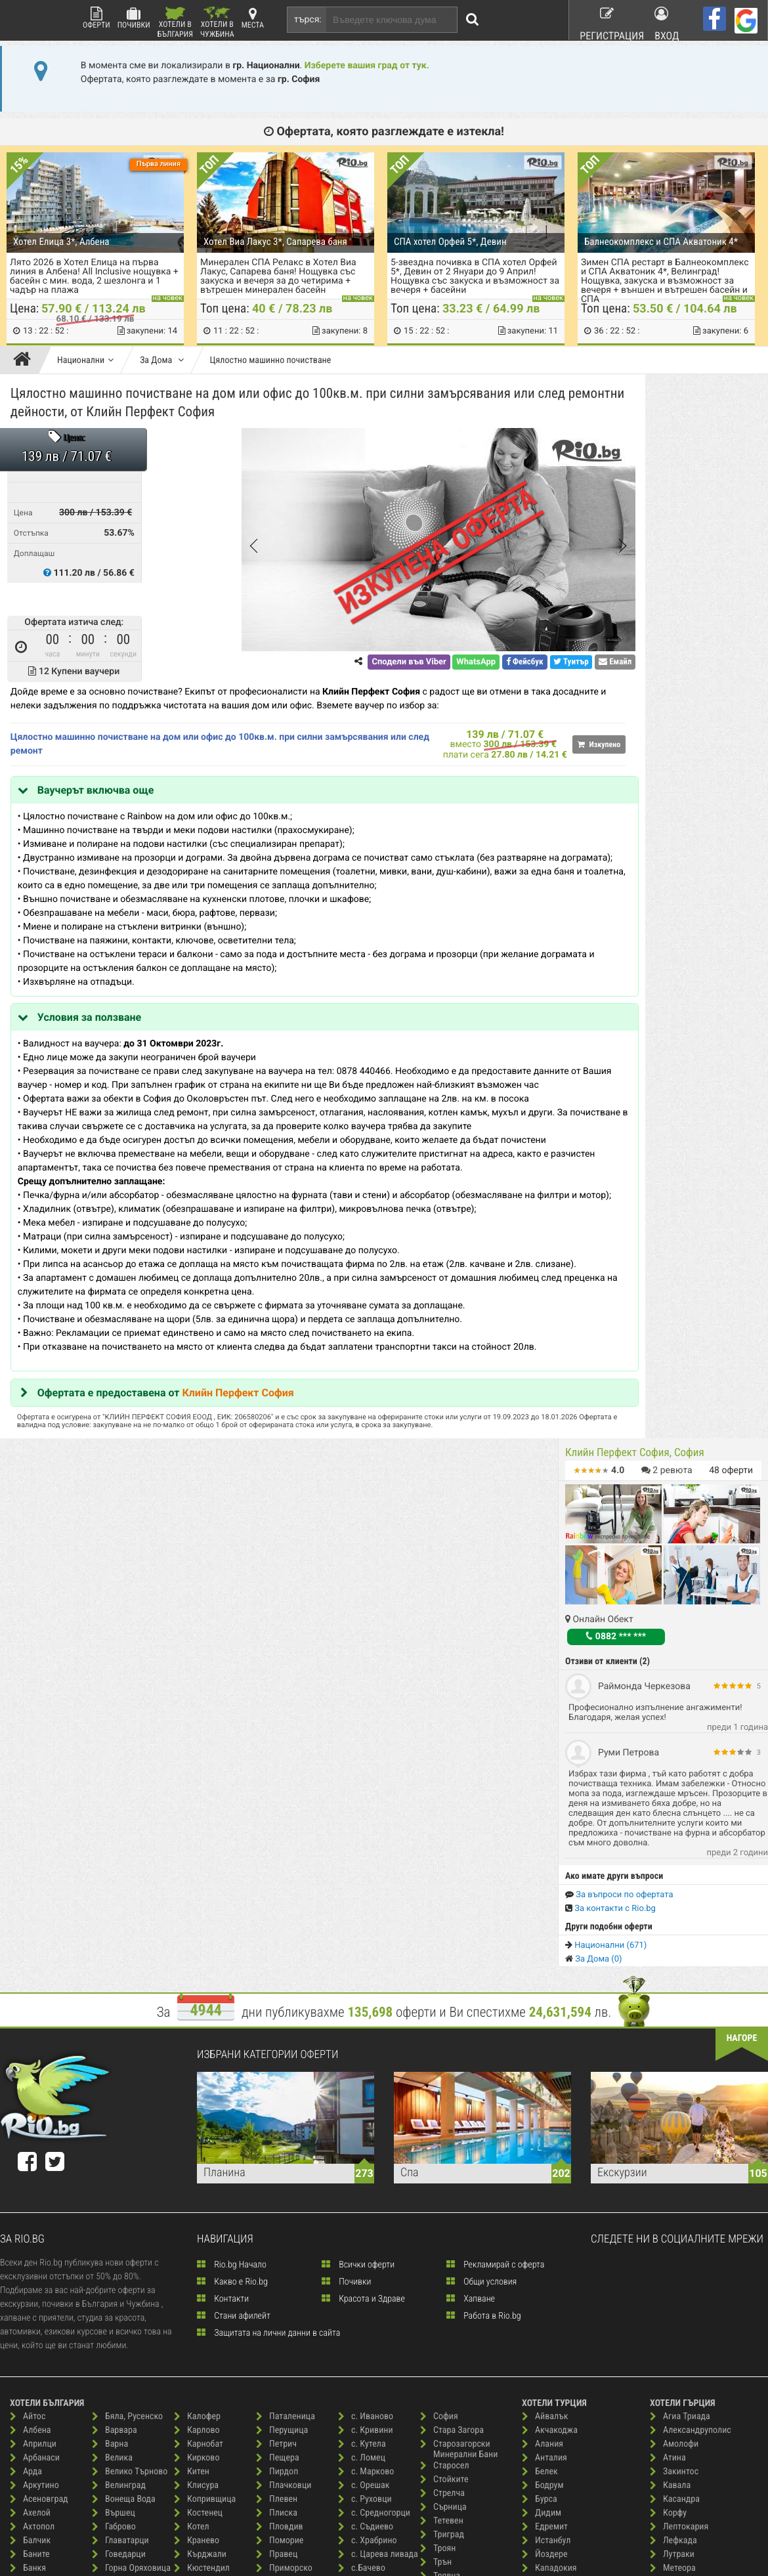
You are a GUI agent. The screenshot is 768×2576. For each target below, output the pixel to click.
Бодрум (542, 2044)
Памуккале (549, 2223)
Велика (112, 2016)
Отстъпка (33, 535)
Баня (25, 2154)
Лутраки (672, 2113)
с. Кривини (365, 1989)
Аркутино (34, 2044)
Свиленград (367, 2245)
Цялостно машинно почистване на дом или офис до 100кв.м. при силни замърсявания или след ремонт (169, 747)
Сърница (443, 2066)
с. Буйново (283, 2333)
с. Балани (281, 2292)
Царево (440, 2190)
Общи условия (481, 1840)
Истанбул (546, 2099)
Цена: (77, 441)
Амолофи (674, 2002)
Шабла (439, 2300)
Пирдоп (277, 2030)
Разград (278, 2182)
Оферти (96, 18)
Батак (27, 2195)
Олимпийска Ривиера (697, 2209)
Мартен (194, 2223)
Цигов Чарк (448, 2203)
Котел (191, 2085)
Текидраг (546, 2264)
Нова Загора (204, 2306)
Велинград (119, 2044)
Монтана (197, 2278)
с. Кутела (362, 2002)
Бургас (29, 2389)
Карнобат (198, 2002)
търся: (308, 19)
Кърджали (200, 2113)
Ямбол (439, 2396)
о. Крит (670, 2168)
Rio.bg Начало (232, 1823)
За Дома (161, 360)
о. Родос (672, 2195)
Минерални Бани (212, 2264)
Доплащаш (36, 556)
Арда (26, 2030)
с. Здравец (283, 2402)
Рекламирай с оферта (495, 1823)
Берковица (37, 2306)
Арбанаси (35, 2016)
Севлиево (363, 2286)
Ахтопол (32, 2085)
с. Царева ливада (378, 2113)
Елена (110, 2264)
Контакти (223, 1857)
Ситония (672, 2264)
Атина (668, 2016)
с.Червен (362, 2154)
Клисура (196, 2044)
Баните (30, 2113)
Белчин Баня (41, 2292)
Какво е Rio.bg (232, 1840)
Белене (30, 2237)
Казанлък (117, 2402)
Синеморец (366, 2327)
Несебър (197, 2292)
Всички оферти (358, 1823)
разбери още (237, 2532)
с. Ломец (361, 2016)
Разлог (275, 2195)
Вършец (113, 2071)
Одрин (540, 2209)
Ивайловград (124, 2347)
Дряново (115, 2251)
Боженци (33, 2333)
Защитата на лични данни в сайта (268, 1891)
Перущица (282, 1989)
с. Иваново (365, 1975)
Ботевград (36, 2361)
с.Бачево (361, 2127)
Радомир (279, 2168)
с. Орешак (364, 2044)
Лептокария (679, 2085)
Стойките (444, 2038)
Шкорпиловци (453, 2341)
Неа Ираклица (683, 2140)
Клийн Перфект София (241, 1478)
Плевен (276, 2058)
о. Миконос (678, 2182)
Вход (668, 19)
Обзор (192, 2320)
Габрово (114, 2085)
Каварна (114, 2389)
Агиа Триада (680, 1975)
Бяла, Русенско (127, 1975)
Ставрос (672, 2292)
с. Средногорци (374, 2071)
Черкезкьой (551, 2292)
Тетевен (441, 2079)
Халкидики (677, 2320)
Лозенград (549, 2182)
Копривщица (205, 2058)
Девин (110, 2168)
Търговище (448, 2148)
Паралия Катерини (692, 2223)
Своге (355, 2272)
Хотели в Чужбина (217, 23)
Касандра (675, 2058)
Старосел (444, 2024)
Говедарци (119, 2113)
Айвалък (545, 1975)
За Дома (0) (593, 895)
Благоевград (41, 2320)
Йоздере (545, 2113)
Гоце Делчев (122, 2140)
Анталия (544, 2016)
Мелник (195, 2251)
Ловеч (192, 2154)
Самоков (361, 2168)
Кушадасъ (547, 2168)
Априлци (33, 2002)
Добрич (113, 2209)
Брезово (32, 2375)
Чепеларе (445, 2217)
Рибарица (281, 2209)
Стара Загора (452, 1989)
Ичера (110, 2375)
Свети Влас (366, 2231)
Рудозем (279, 2237)
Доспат (112, 2237)
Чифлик (441, 2286)
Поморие (279, 2099)
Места (253, 18)
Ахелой (30, 2071)
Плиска (276, 2071)
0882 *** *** (616, 572)
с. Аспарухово (289, 2278)
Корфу (668, 2071)
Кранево (196, 2099)
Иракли (112, 2361)
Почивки (133, 18)
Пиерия (670, 2237)
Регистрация (604, 19)
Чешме (541, 2306)
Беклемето (37, 2223)
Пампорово (202, 2375)
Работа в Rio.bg (483, 1874)
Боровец (33, 2347)
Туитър (483, 665)
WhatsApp (388, 665)
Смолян (359, 2383)
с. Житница (284, 2389)
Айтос (27, 1975)
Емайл (527, 665)
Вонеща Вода (124, 2058)
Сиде (538, 2237)
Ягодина (442, 2383)
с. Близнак (283, 2306)
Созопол (360, 2396)
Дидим (541, 2071)
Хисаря (440, 2176)
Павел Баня (203, 2347)
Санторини (677, 2251)
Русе (271, 2251)
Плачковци (283, 2044)
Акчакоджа (550, 1989)
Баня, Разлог (41, 2182)
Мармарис (548, 2195)
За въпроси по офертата (619, 831)
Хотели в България (175, 23)
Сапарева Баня (373, 2195)
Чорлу (540, 2320)
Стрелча (442, 2052)
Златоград (118, 2333)
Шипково (444, 2314)
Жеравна (115, 2306)
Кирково (196, 2016)
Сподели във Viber (321, 665)
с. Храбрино (367, 2099)
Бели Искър (39, 2251)
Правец (276, 2113)
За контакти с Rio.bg (610, 844)
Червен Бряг (450, 2231)
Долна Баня (121, 2223)
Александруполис (690, 1989)
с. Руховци (365, 2058)
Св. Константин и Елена (377, 2214)
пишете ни (34, 2532)
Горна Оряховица (131, 2127)
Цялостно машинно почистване (270, 360)
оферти (731, 406)
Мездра (195, 2237)
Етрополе (116, 2292)
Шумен (439, 2355)
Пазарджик (202, 2361)
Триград (442, 2093)
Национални (85, 360)
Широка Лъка (452, 2327)
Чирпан (440, 2272)
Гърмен (113, 2154)
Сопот (356, 2410)
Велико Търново (129, 2030)
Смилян (359, 2369)
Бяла (25, 2402)
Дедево (113, 2182)
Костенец (198, 2071)
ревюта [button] (667, 406)
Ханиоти (672, 2333)
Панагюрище (205, 2389)
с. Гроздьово (287, 2347)
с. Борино (281, 2320)
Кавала (670, 2044)
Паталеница (285, 1975)
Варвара (114, 1989)
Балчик (30, 2099)
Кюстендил (202, 2127)
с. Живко (279, 2375)
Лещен (193, 2140)
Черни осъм (449, 2245)
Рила (272, 2223)
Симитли (361, 2314)
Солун (668, 2278)
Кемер (540, 2140)
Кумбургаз (548, 2154)
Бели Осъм (37, 2264)
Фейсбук (437, 665)
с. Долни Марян (293, 2361)
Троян (438, 2107)
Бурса (539, 2058)
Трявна (440, 2134)
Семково (361, 2300)
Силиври (545, 2251)
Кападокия (549, 2127)
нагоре (742, 1596)
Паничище (200, 2402)
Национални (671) (606, 881)
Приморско (284, 2127)
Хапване (470, 1857)
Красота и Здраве (363, 1857)
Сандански (365, 2182)
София (439, 1975)
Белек (540, 2030)
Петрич (276, 2002)
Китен (191, 2030)
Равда (274, 2140)
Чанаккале (549, 2278)
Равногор (280, 2154)
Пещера (277, 2016)
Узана (438, 2162)
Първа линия (159, 164)
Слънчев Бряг (371, 2355)
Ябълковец (447, 2369)
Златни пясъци (127, 2320)
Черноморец (450, 2259)
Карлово (197, 1989)
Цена (25, 515)
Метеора (673, 2127)
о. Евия (670, 2154)
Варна (110, 2002)
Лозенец (197, 2168)
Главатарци (120, 2099)
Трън (436, 2121)
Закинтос (674, 2030)
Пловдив (279, 2085)
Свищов (359, 2259)
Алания (542, 2002)
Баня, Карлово (44, 2168)
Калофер (197, 1975)
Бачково (32, 2209)
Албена (30, 1989)
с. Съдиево (365, 2085)
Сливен (358, 2341)
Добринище (121, 2195)
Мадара (195, 2209)
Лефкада (673, 2099)
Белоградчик (41, 2278)
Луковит (196, 2182)
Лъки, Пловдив (209, 2195)
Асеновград (39, 2058)
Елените (114, 2278)
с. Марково (366, 2030)
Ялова (540, 2333)
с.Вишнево (365, 2140)
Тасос (667, 2306)
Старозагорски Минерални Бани (459, 2008)
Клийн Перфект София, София (634, 388)
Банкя (28, 2127)
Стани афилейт (233, 1874)
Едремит (545, 2085)
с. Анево (278, 2264)
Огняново (199, 2333)
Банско (30, 2140)
